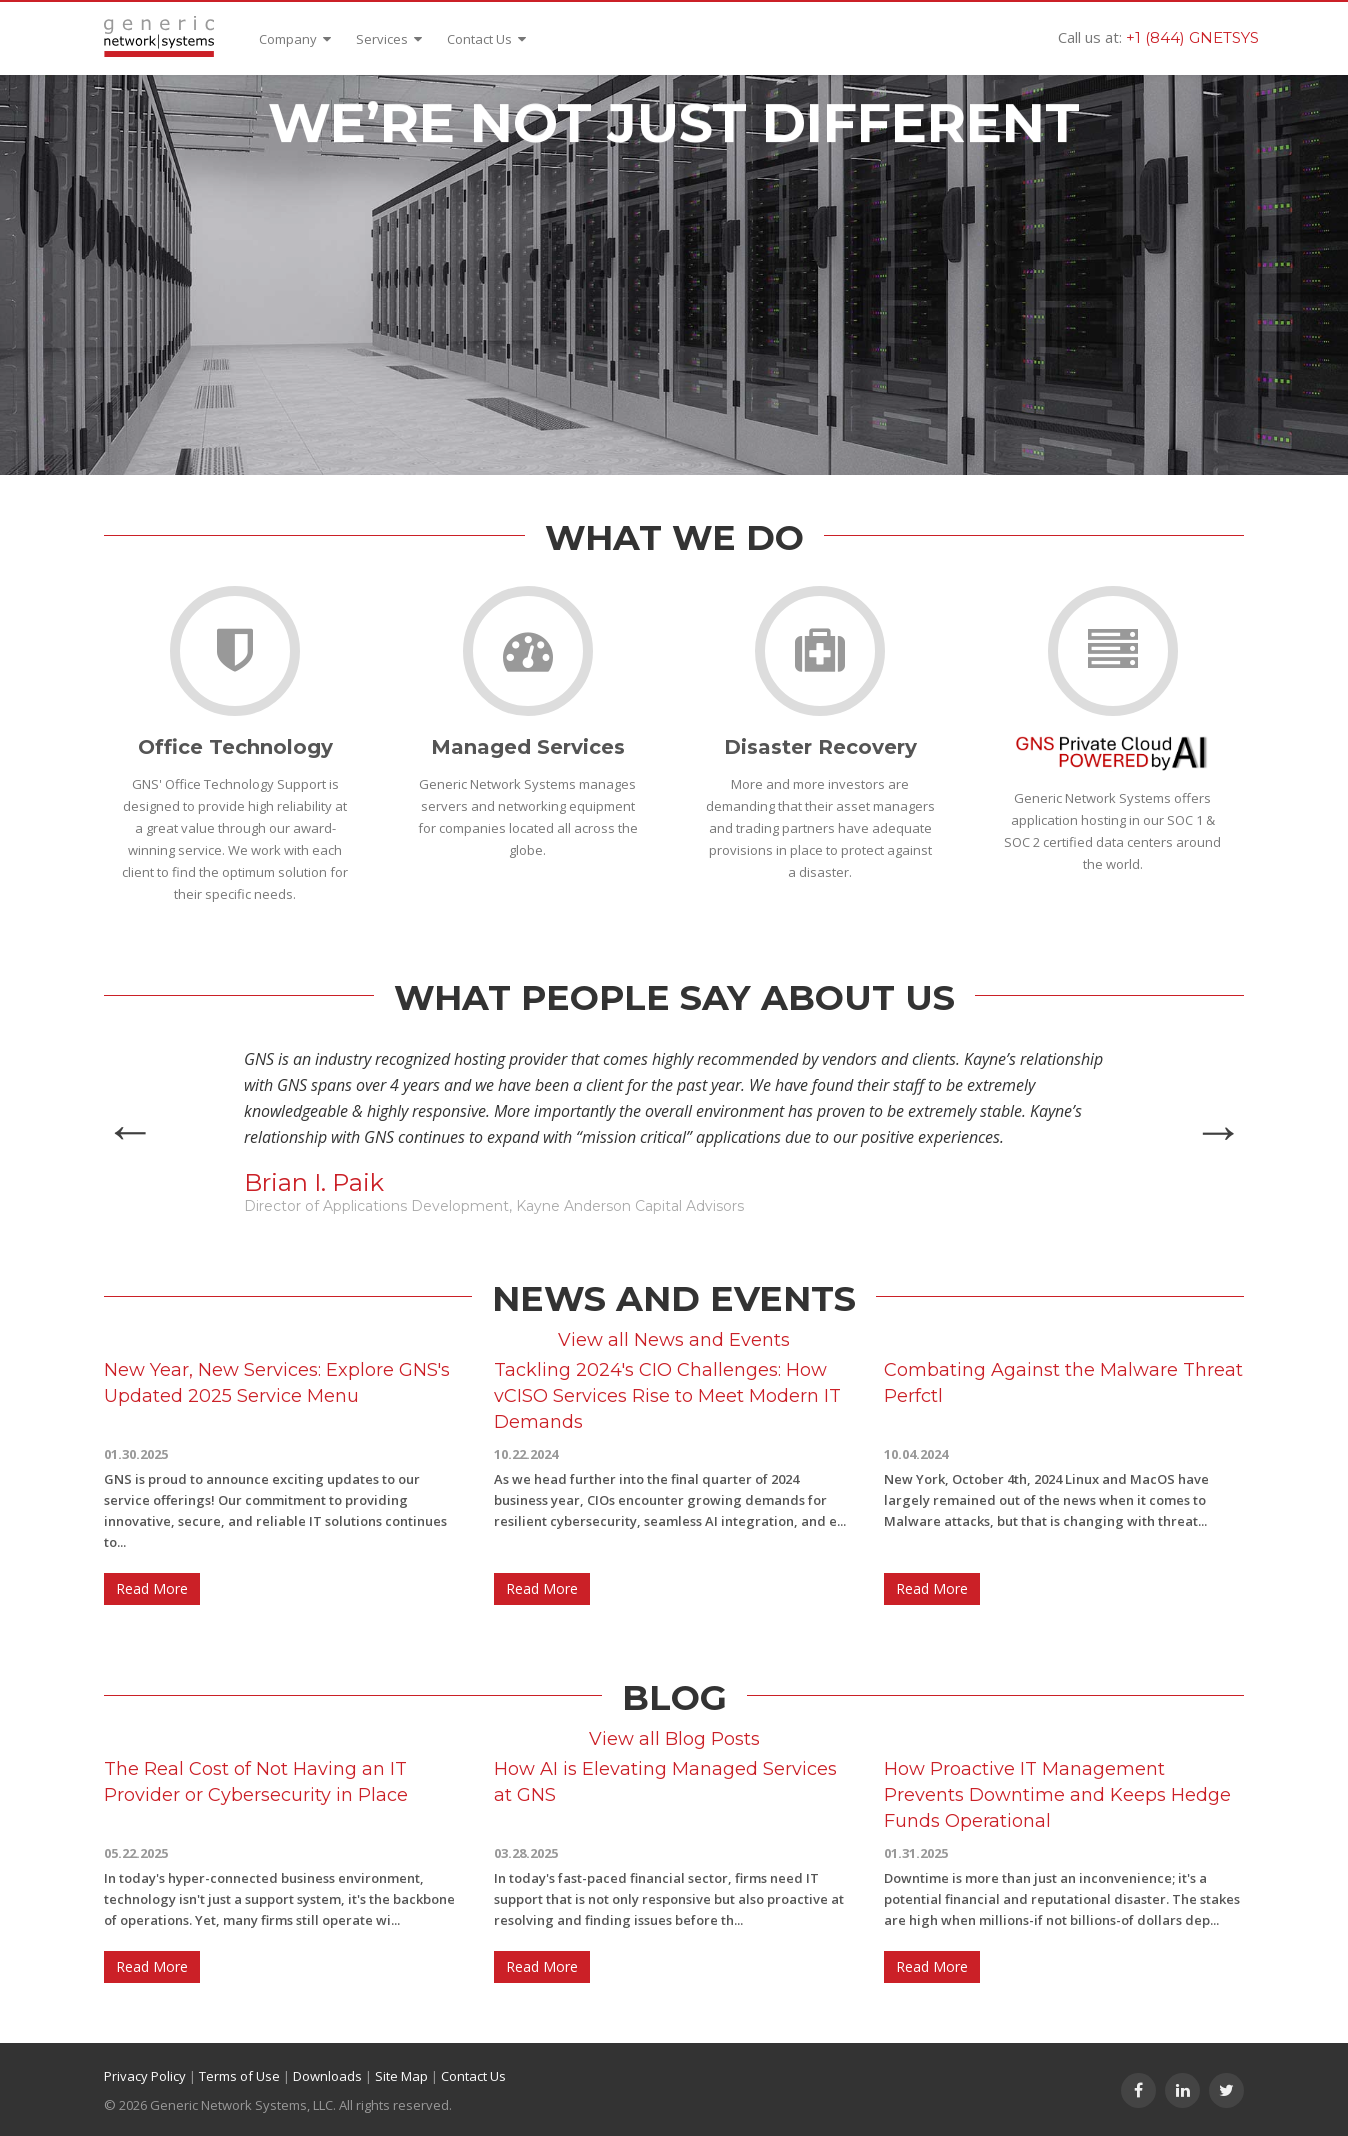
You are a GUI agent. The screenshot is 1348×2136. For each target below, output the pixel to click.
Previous (130, 1131)
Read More (152, 1588)
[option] (674, 1131)
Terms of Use (239, 2076)
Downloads (327, 2076)
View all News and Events (674, 1340)
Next (1218, 1131)
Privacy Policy (145, 2076)
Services (389, 39)
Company (295, 39)
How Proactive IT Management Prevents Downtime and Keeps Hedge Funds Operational (1057, 1795)
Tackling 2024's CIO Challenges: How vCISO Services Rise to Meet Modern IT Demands (667, 1396)
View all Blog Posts (674, 1739)
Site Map (401, 2076)
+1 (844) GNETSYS (1192, 37)
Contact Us (486, 39)
